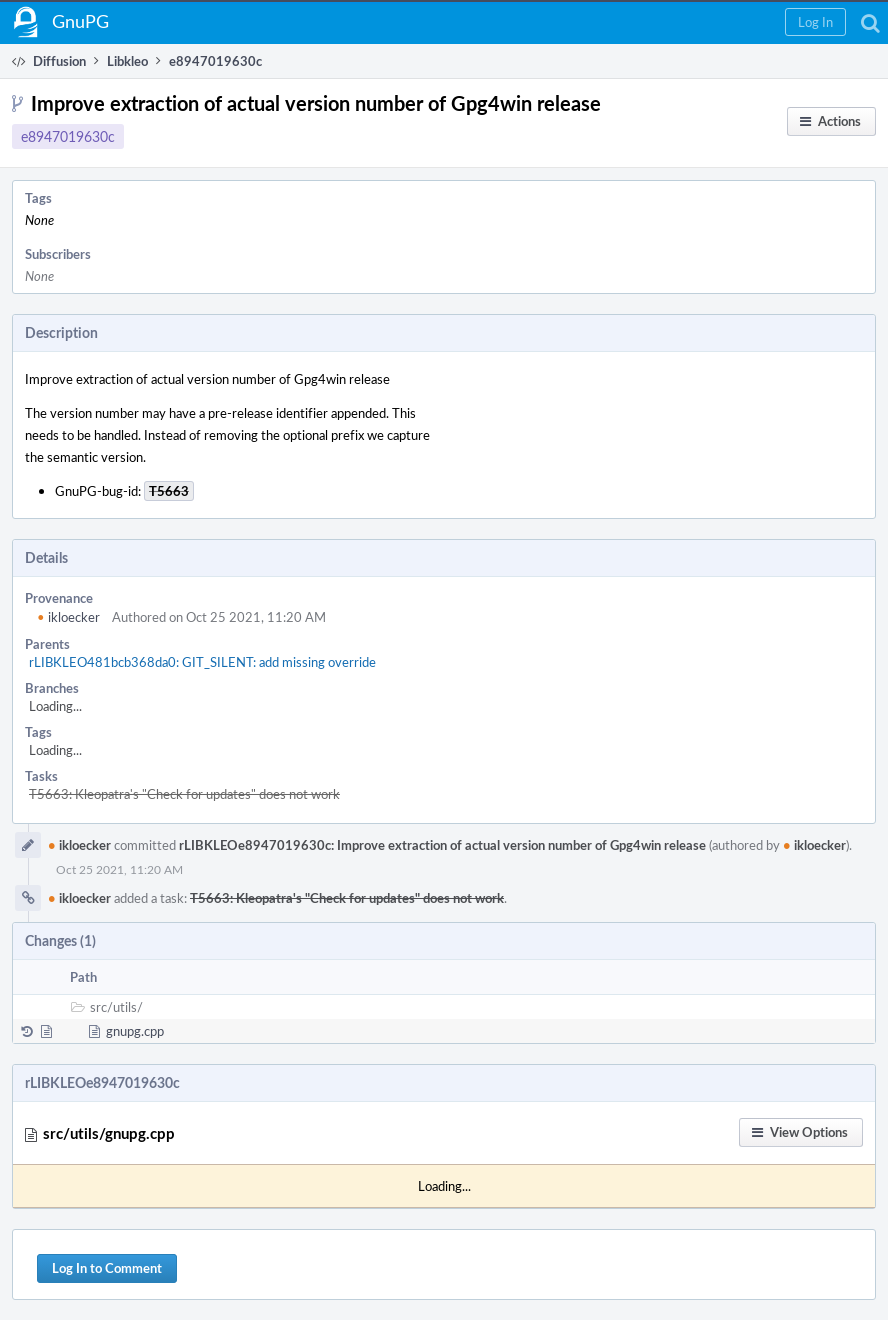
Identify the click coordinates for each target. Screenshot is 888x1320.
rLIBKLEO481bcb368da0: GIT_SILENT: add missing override (202, 662)
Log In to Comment (107, 1268)
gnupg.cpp (135, 1031)
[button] (815, 22)
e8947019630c (68, 136)
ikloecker (68, 617)
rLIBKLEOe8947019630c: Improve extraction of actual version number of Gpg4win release (442, 845)
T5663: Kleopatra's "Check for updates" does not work (184, 794)
